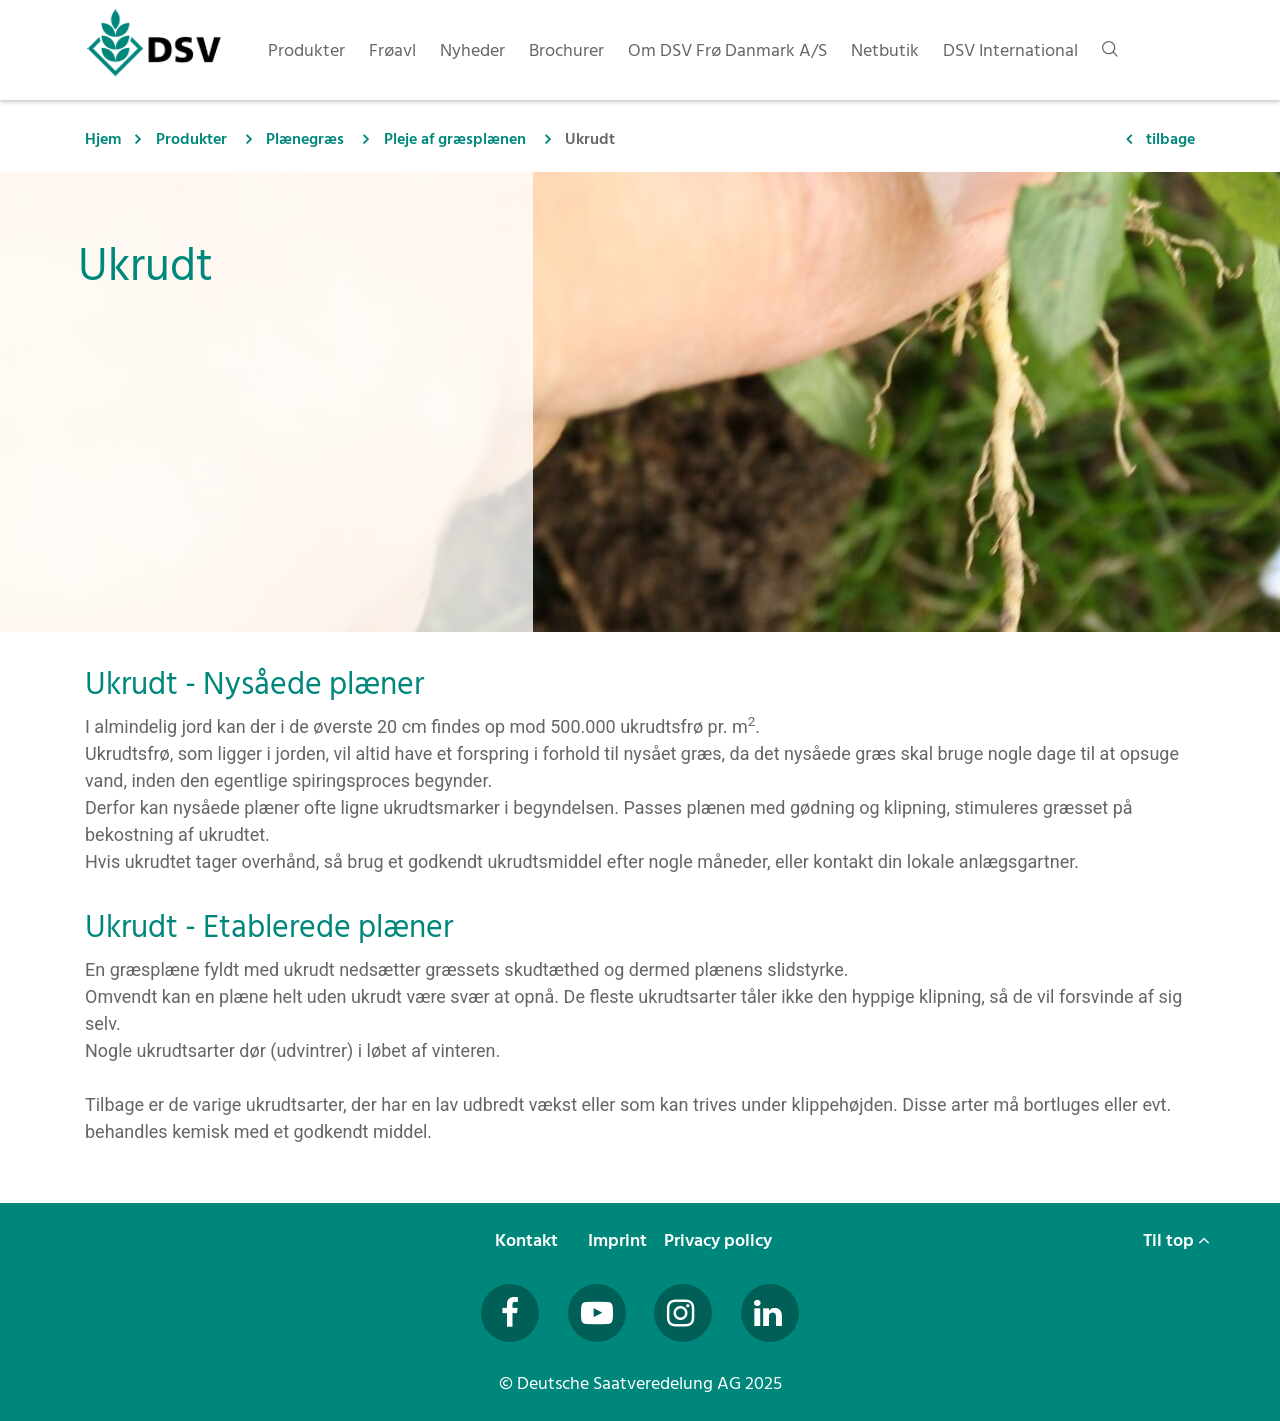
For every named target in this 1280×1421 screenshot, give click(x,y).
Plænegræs (305, 139)
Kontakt (528, 1240)
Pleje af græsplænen (455, 139)
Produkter (191, 139)
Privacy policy (720, 1240)
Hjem (103, 139)
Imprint (619, 1240)
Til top (1176, 1240)
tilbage (1170, 139)
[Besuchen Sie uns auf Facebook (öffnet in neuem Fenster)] (510, 1313)
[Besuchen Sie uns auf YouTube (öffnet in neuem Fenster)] (597, 1313)
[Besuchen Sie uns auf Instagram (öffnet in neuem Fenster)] (683, 1313)
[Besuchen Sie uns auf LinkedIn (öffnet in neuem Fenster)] (770, 1313)
